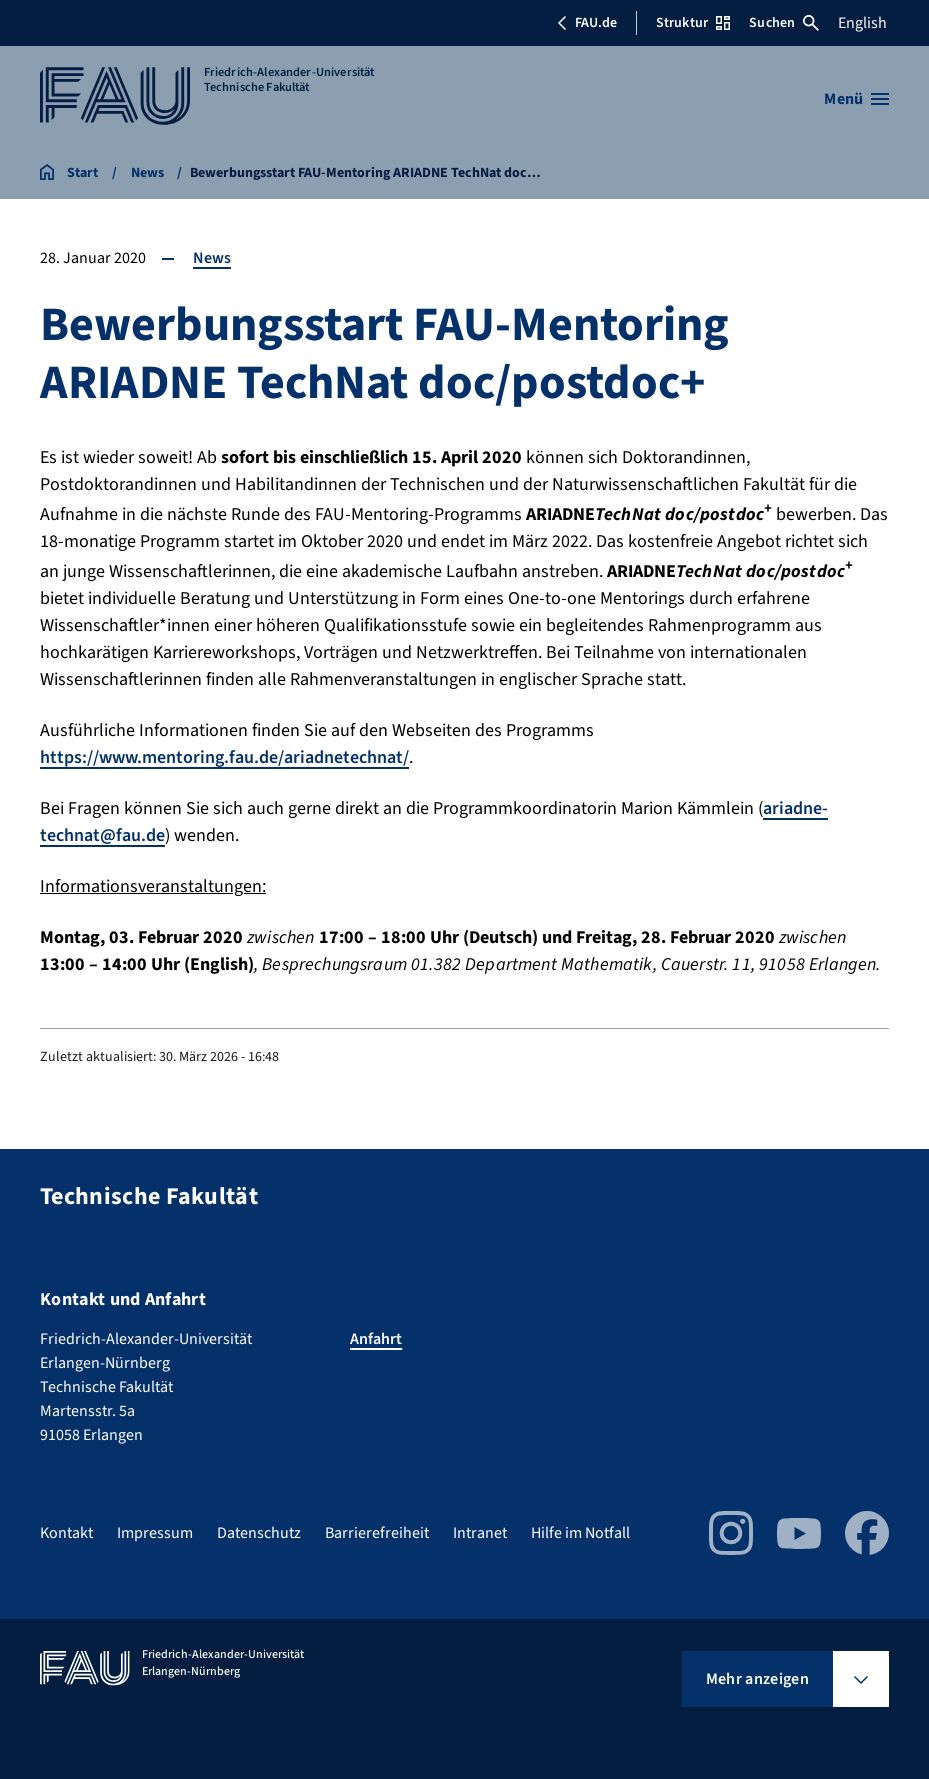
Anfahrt (376, 1339)
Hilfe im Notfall (580, 1533)
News (212, 258)
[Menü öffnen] (856, 99)
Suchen (784, 23)
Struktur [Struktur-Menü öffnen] (693, 23)
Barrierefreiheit (377, 1533)
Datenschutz (259, 1533)
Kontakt (66, 1533)
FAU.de (587, 23)
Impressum (155, 1533)
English (862, 23)
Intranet (480, 1533)
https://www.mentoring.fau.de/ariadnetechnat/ (224, 757)
